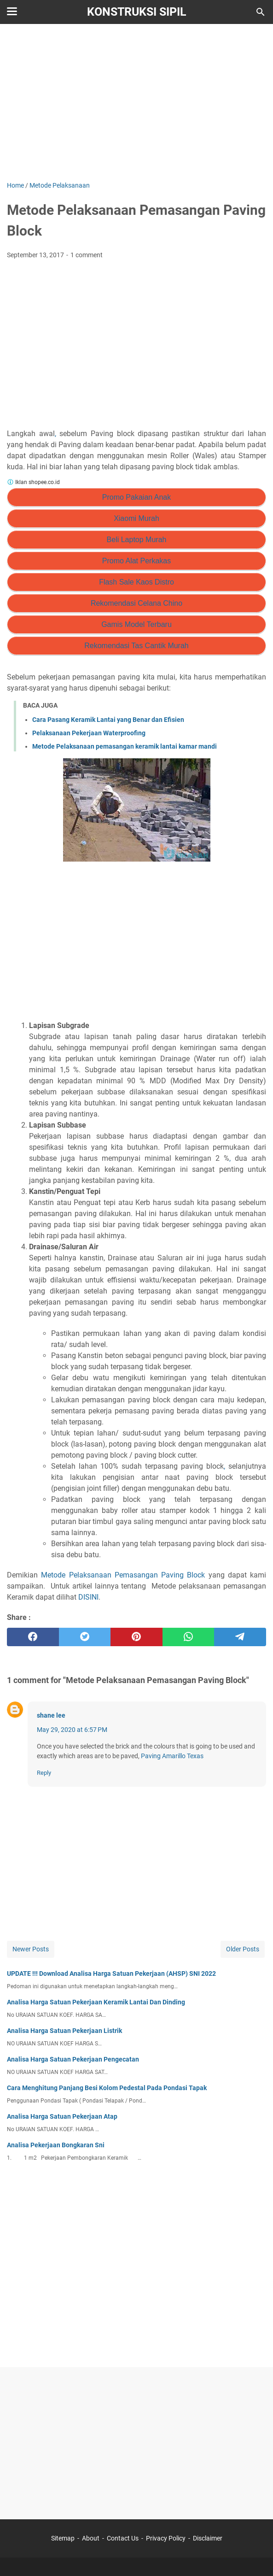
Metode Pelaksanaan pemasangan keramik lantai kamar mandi (124, 746)
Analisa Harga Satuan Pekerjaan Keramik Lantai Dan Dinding (96, 2002)
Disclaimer (207, 2538)
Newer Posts (30, 1949)
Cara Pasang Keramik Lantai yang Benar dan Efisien (108, 719)
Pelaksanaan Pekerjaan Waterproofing (88, 733)
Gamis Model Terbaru (136, 624)
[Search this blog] (260, 12)
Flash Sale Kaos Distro (136, 582)
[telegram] (240, 1637)
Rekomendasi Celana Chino (136, 603)
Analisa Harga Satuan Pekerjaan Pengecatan (73, 2059)
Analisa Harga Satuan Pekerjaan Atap (62, 2116)
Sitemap (63, 2538)
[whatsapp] (189, 1637)
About (90, 2538)
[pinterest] (136, 1637)
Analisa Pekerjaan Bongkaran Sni (56, 2145)
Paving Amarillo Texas (172, 1756)
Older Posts (242, 1949)
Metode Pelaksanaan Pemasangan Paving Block (123, 1575)
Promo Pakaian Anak (136, 497)
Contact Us (123, 2538)
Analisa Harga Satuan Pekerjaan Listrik (64, 2030)
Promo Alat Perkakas (136, 561)
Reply (44, 1772)
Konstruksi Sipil (136, 11)
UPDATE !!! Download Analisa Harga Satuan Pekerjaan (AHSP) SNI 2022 (111, 1973)
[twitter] (85, 1637)
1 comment (86, 255)
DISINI (88, 1597)
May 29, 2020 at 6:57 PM (72, 1729)
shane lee (51, 1715)
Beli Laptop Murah (137, 540)
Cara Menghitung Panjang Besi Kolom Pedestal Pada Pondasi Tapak (107, 2088)
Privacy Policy (166, 2538)
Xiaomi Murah (136, 518)
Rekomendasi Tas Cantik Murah (136, 646)
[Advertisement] (136, 102)
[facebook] (33, 1637)
